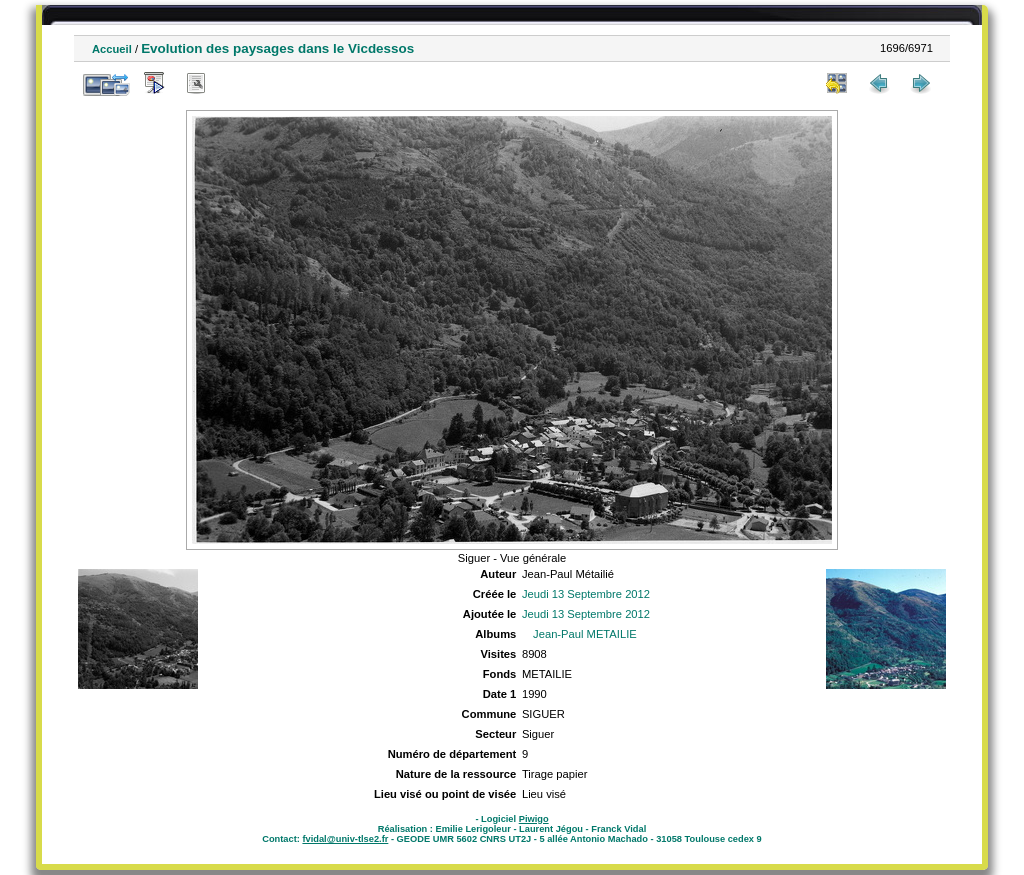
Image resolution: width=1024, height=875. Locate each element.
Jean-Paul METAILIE (585, 634)
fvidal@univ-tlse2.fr (345, 839)
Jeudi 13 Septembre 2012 (586, 594)
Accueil (112, 49)
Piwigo (534, 819)
